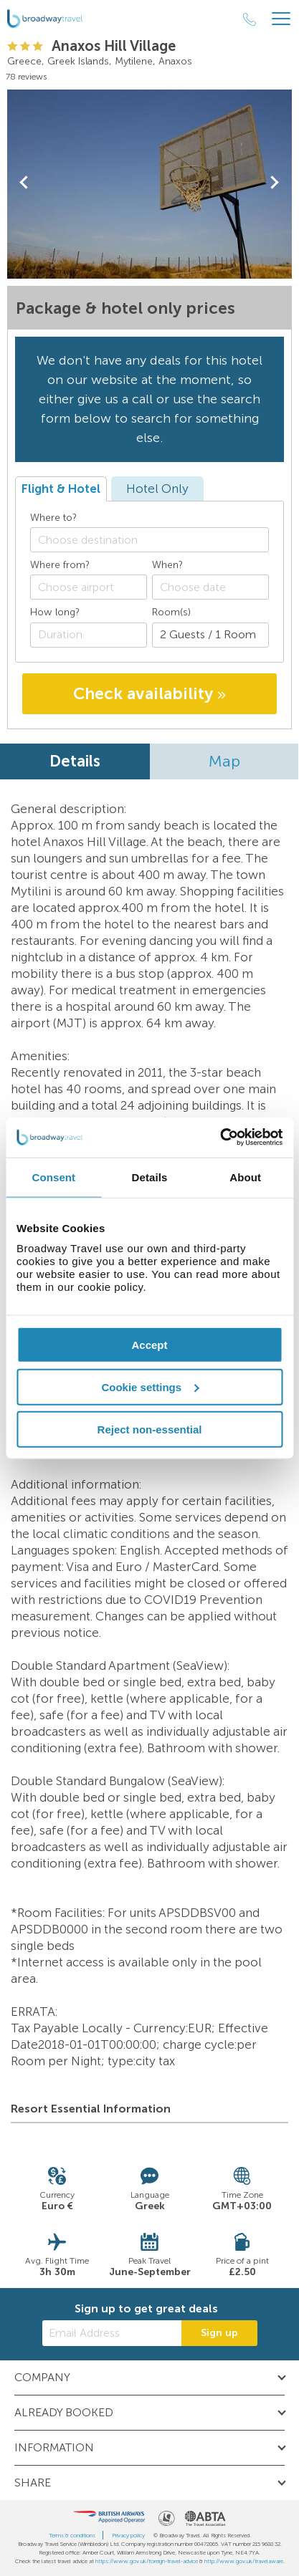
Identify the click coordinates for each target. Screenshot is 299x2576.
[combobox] (149, 539)
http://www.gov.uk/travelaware (243, 2561)
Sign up (219, 2333)
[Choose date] (210, 587)
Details (74, 761)
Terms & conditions (72, 2535)
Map (224, 761)
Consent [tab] (53, 1177)
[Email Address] (111, 2333)
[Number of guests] (210, 635)
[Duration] (88, 635)
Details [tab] (150, 1177)
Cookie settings (150, 1386)
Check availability (149, 693)
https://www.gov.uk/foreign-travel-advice (146, 2561)
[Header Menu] (281, 19)
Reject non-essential (150, 1429)
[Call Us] (249, 19)
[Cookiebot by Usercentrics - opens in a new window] (220, 1137)
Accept (149, 1345)
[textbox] (156, 540)
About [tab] (245, 1177)
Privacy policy (128, 2535)
